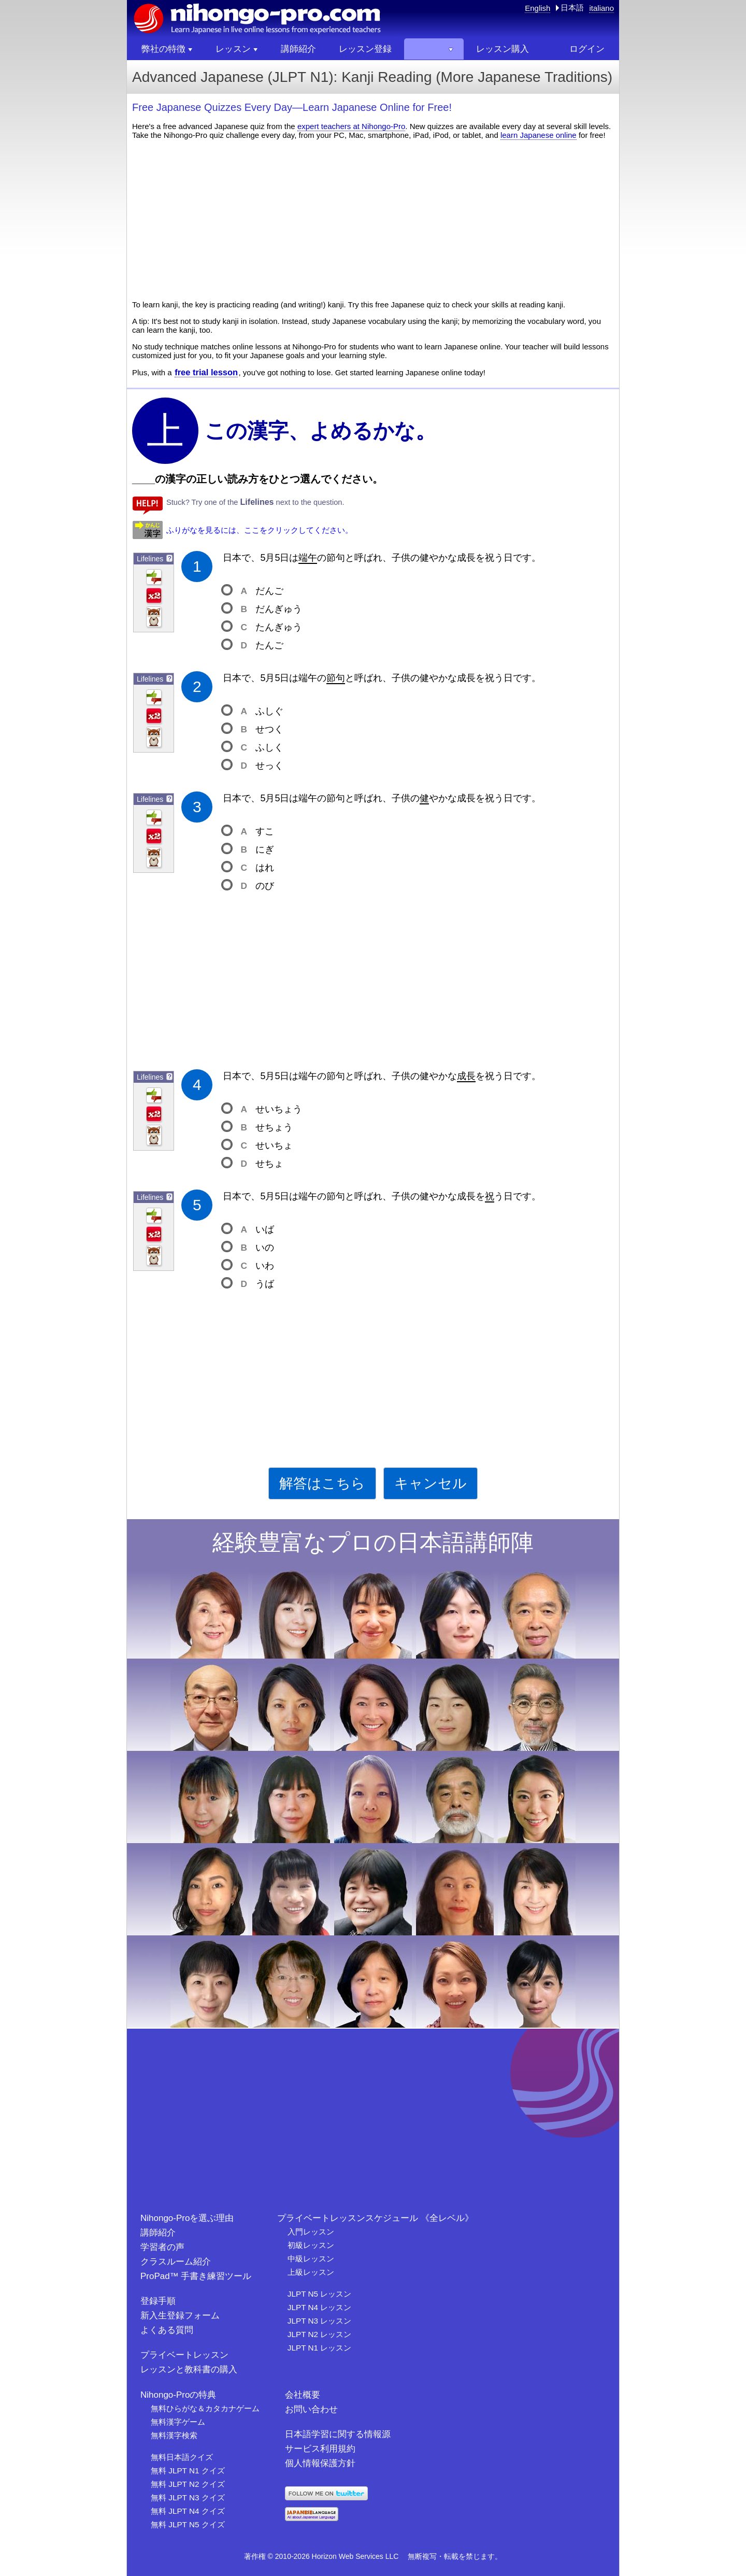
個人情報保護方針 (320, 2463)
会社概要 (302, 2395)
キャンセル (430, 1483)
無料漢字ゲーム (178, 2421)
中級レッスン (311, 2258)
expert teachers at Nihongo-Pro (351, 126)
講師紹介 (158, 2233)
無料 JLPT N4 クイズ (188, 2511)
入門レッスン (311, 2231)
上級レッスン (311, 2272)
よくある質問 (166, 2330)
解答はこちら (322, 1483)
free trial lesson (206, 372)
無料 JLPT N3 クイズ (188, 2497)
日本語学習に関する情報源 (338, 2434)
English (537, 8)
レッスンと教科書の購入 (188, 2369)
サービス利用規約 (320, 2449)
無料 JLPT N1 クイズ (188, 2470)
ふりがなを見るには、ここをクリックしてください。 (259, 530)
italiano (601, 8)
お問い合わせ (311, 2409)
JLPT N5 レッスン (319, 2293)
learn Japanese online (538, 135)
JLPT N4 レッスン (319, 2307)
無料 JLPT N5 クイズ (188, 2524)
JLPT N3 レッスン (319, 2320)
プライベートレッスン (184, 2355)
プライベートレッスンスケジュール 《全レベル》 (375, 2218)
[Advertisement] (373, 219)
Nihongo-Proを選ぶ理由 (187, 2218)
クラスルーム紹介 (175, 2262)
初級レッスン (311, 2245)
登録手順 (158, 2301)
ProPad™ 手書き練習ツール (195, 2276)
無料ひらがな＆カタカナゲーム (205, 2408)
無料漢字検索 (174, 2435)
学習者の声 (162, 2247)
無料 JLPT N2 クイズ (188, 2484)
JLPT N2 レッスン (319, 2334)
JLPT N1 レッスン (319, 2347)
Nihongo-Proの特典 (178, 2395)
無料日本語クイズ (182, 2457)
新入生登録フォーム (180, 2315)
